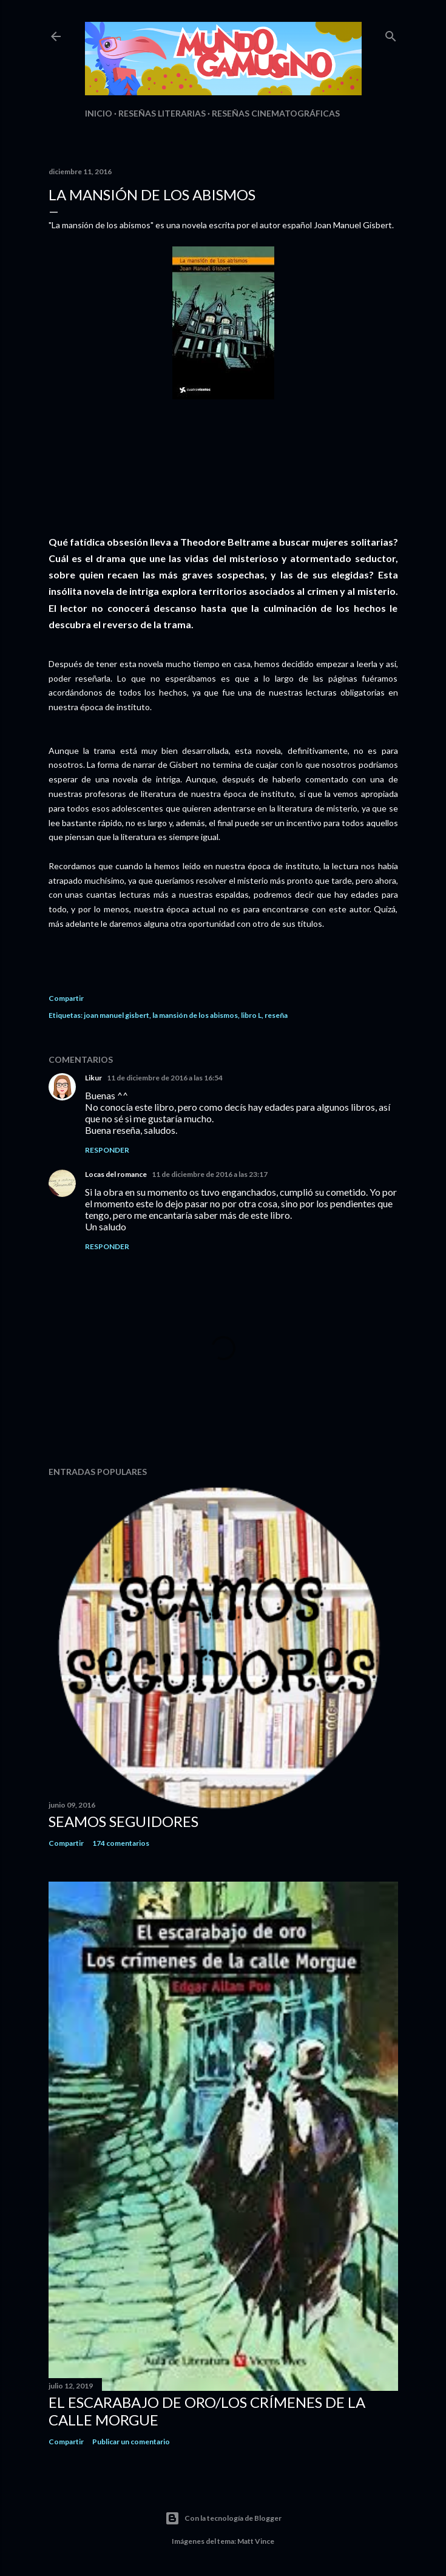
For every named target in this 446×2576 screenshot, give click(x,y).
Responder (107, 1149)
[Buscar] (390, 34)
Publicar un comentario (131, 2441)
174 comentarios (120, 1843)
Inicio (98, 113)
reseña (276, 1015)
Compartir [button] (66, 998)
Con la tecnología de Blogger (223, 2518)
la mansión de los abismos (195, 1015)
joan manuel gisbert (116, 1015)
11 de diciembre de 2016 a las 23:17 (210, 1174)
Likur (93, 1077)
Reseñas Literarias (162, 113)
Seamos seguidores (123, 1821)
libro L (251, 1015)
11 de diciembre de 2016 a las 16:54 (165, 1077)
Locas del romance (116, 1174)
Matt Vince (255, 2541)
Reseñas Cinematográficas (276, 113)
